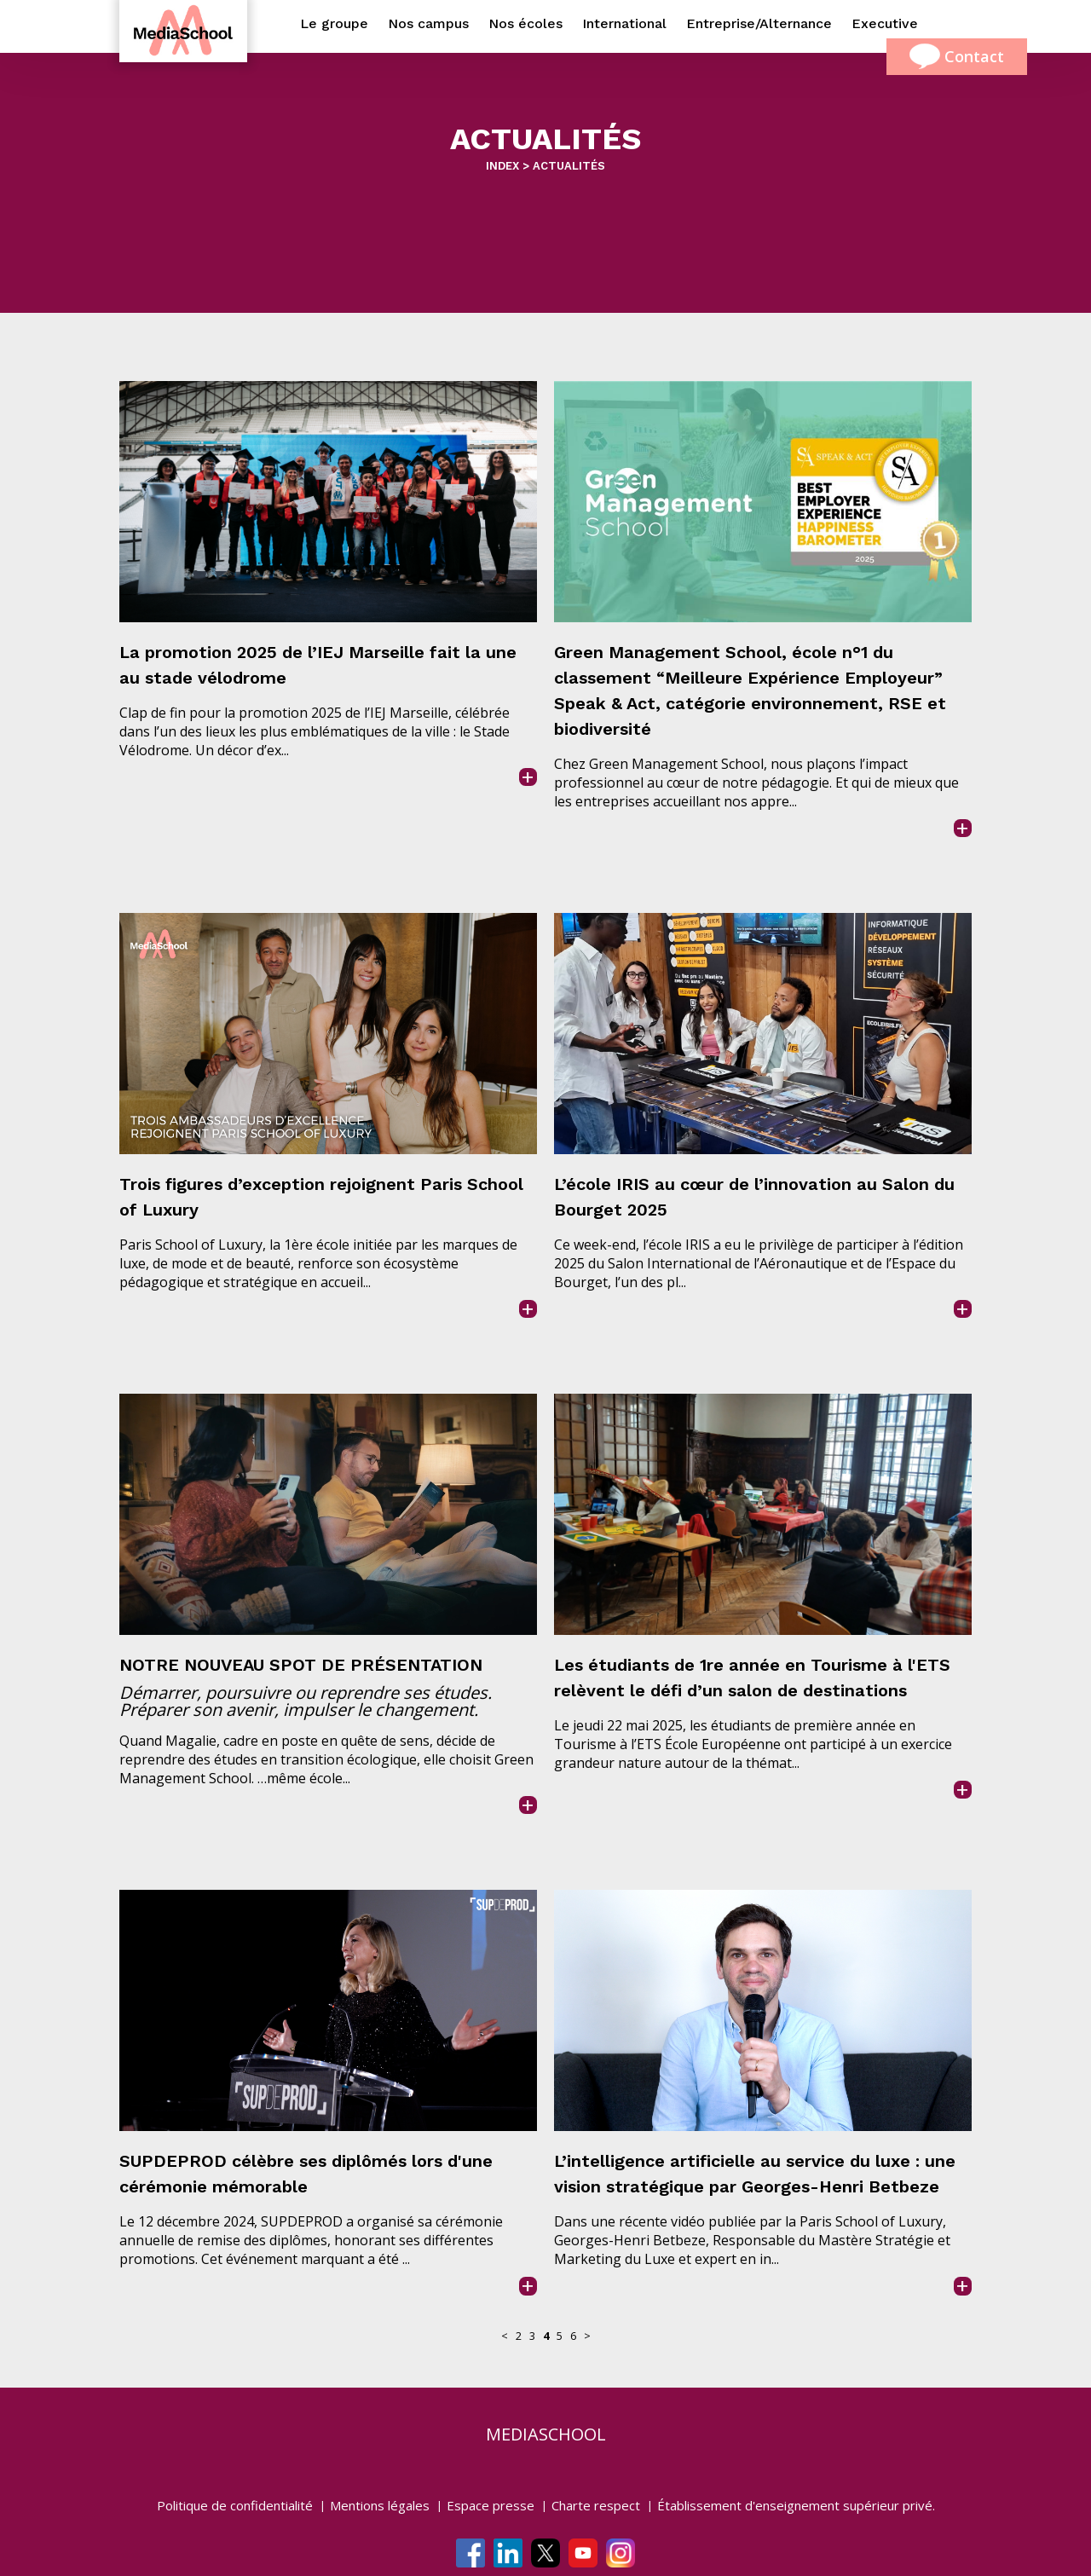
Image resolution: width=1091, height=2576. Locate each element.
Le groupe (334, 23)
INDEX (502, 165)
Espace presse (490, 2505)
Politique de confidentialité (235, 2505)
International (624, 23)
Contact (956, 56)
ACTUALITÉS (569, 165)
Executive (884, 23)
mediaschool (546, 2434)
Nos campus (428, 23)
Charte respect (595, 2505)
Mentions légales (380, 2505)
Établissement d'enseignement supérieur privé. (796, 2505)
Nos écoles (525, 23)
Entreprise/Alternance (759, 23)
